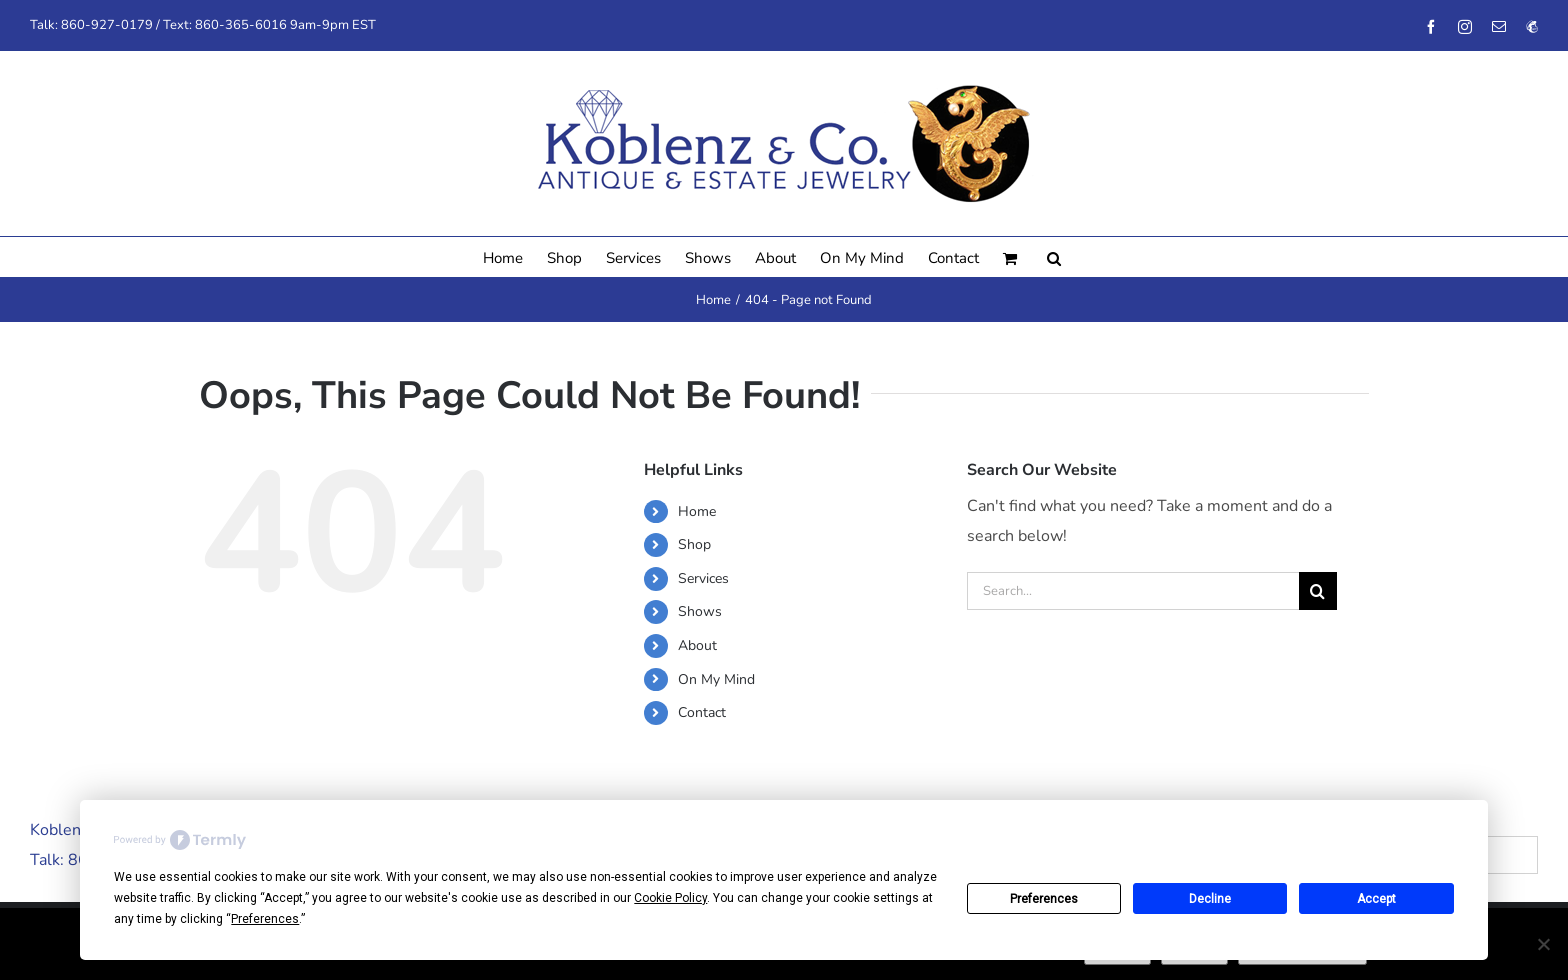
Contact (702, 712)
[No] (1543, 944)
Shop (694, 544)
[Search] (1318, 591)
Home (697, 511)
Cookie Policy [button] (670, 898)
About (697, 645)
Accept (1376, 899)
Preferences (1044, 899)
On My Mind (716, 679)
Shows (700, 611)
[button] (1054, 257)
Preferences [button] (265, 919)
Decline (1210, 899)
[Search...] (1133, 591)
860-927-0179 (107, 25)
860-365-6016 (241, 25)
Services (703, 578)
